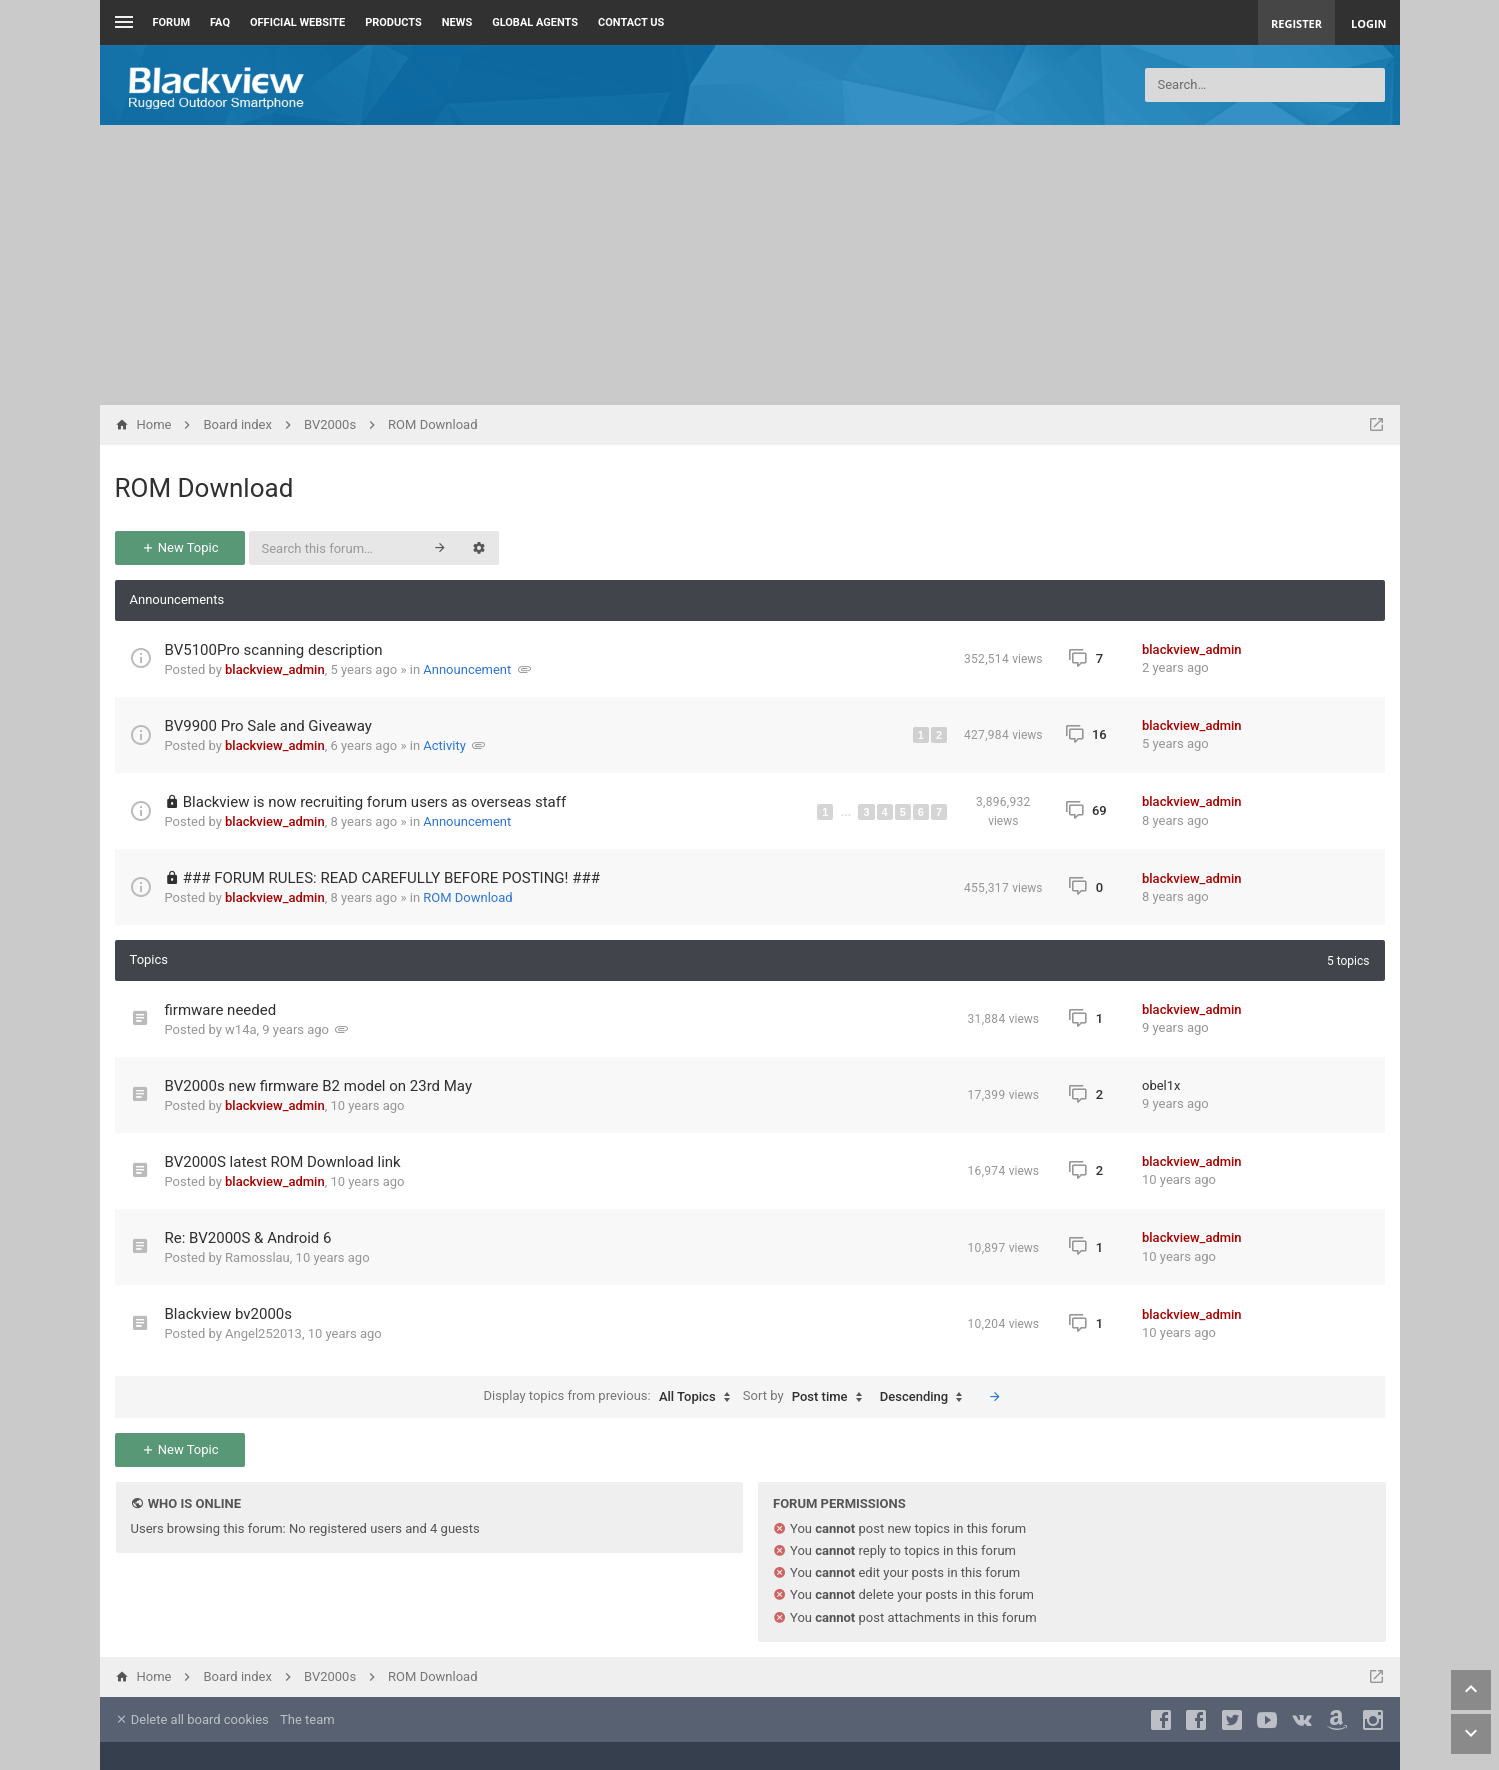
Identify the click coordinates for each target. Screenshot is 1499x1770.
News (457, 22)
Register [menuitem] (1296, 23)
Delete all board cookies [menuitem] (192, 1719)
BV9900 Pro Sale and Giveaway (268, 726)
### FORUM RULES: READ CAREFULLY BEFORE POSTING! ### (391, 878)
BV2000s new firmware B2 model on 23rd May (319, 1086)
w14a (240, 1029)
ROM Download (204, 488)
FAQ (220, 22)
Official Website (297, 22)
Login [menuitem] (1369, 23)
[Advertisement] (750, 265)
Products (393, 22)
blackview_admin (275, 669)
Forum (172, 22)
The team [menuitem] (307, 1719)
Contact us (631, 22)
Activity (444, 745)
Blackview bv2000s (229, 1314)
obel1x (1161, 1085)
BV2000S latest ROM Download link (283, 1162)
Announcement (467, 669)
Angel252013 (263, 1333)
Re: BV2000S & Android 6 (248, 1238)
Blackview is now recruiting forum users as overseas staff (374, 802)
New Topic (180, 547)
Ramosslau (257, 1257)
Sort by (807, 1397)
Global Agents (535, 22)
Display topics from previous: (612, 1397)
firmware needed (221, 1010)
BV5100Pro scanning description (274, 650)
